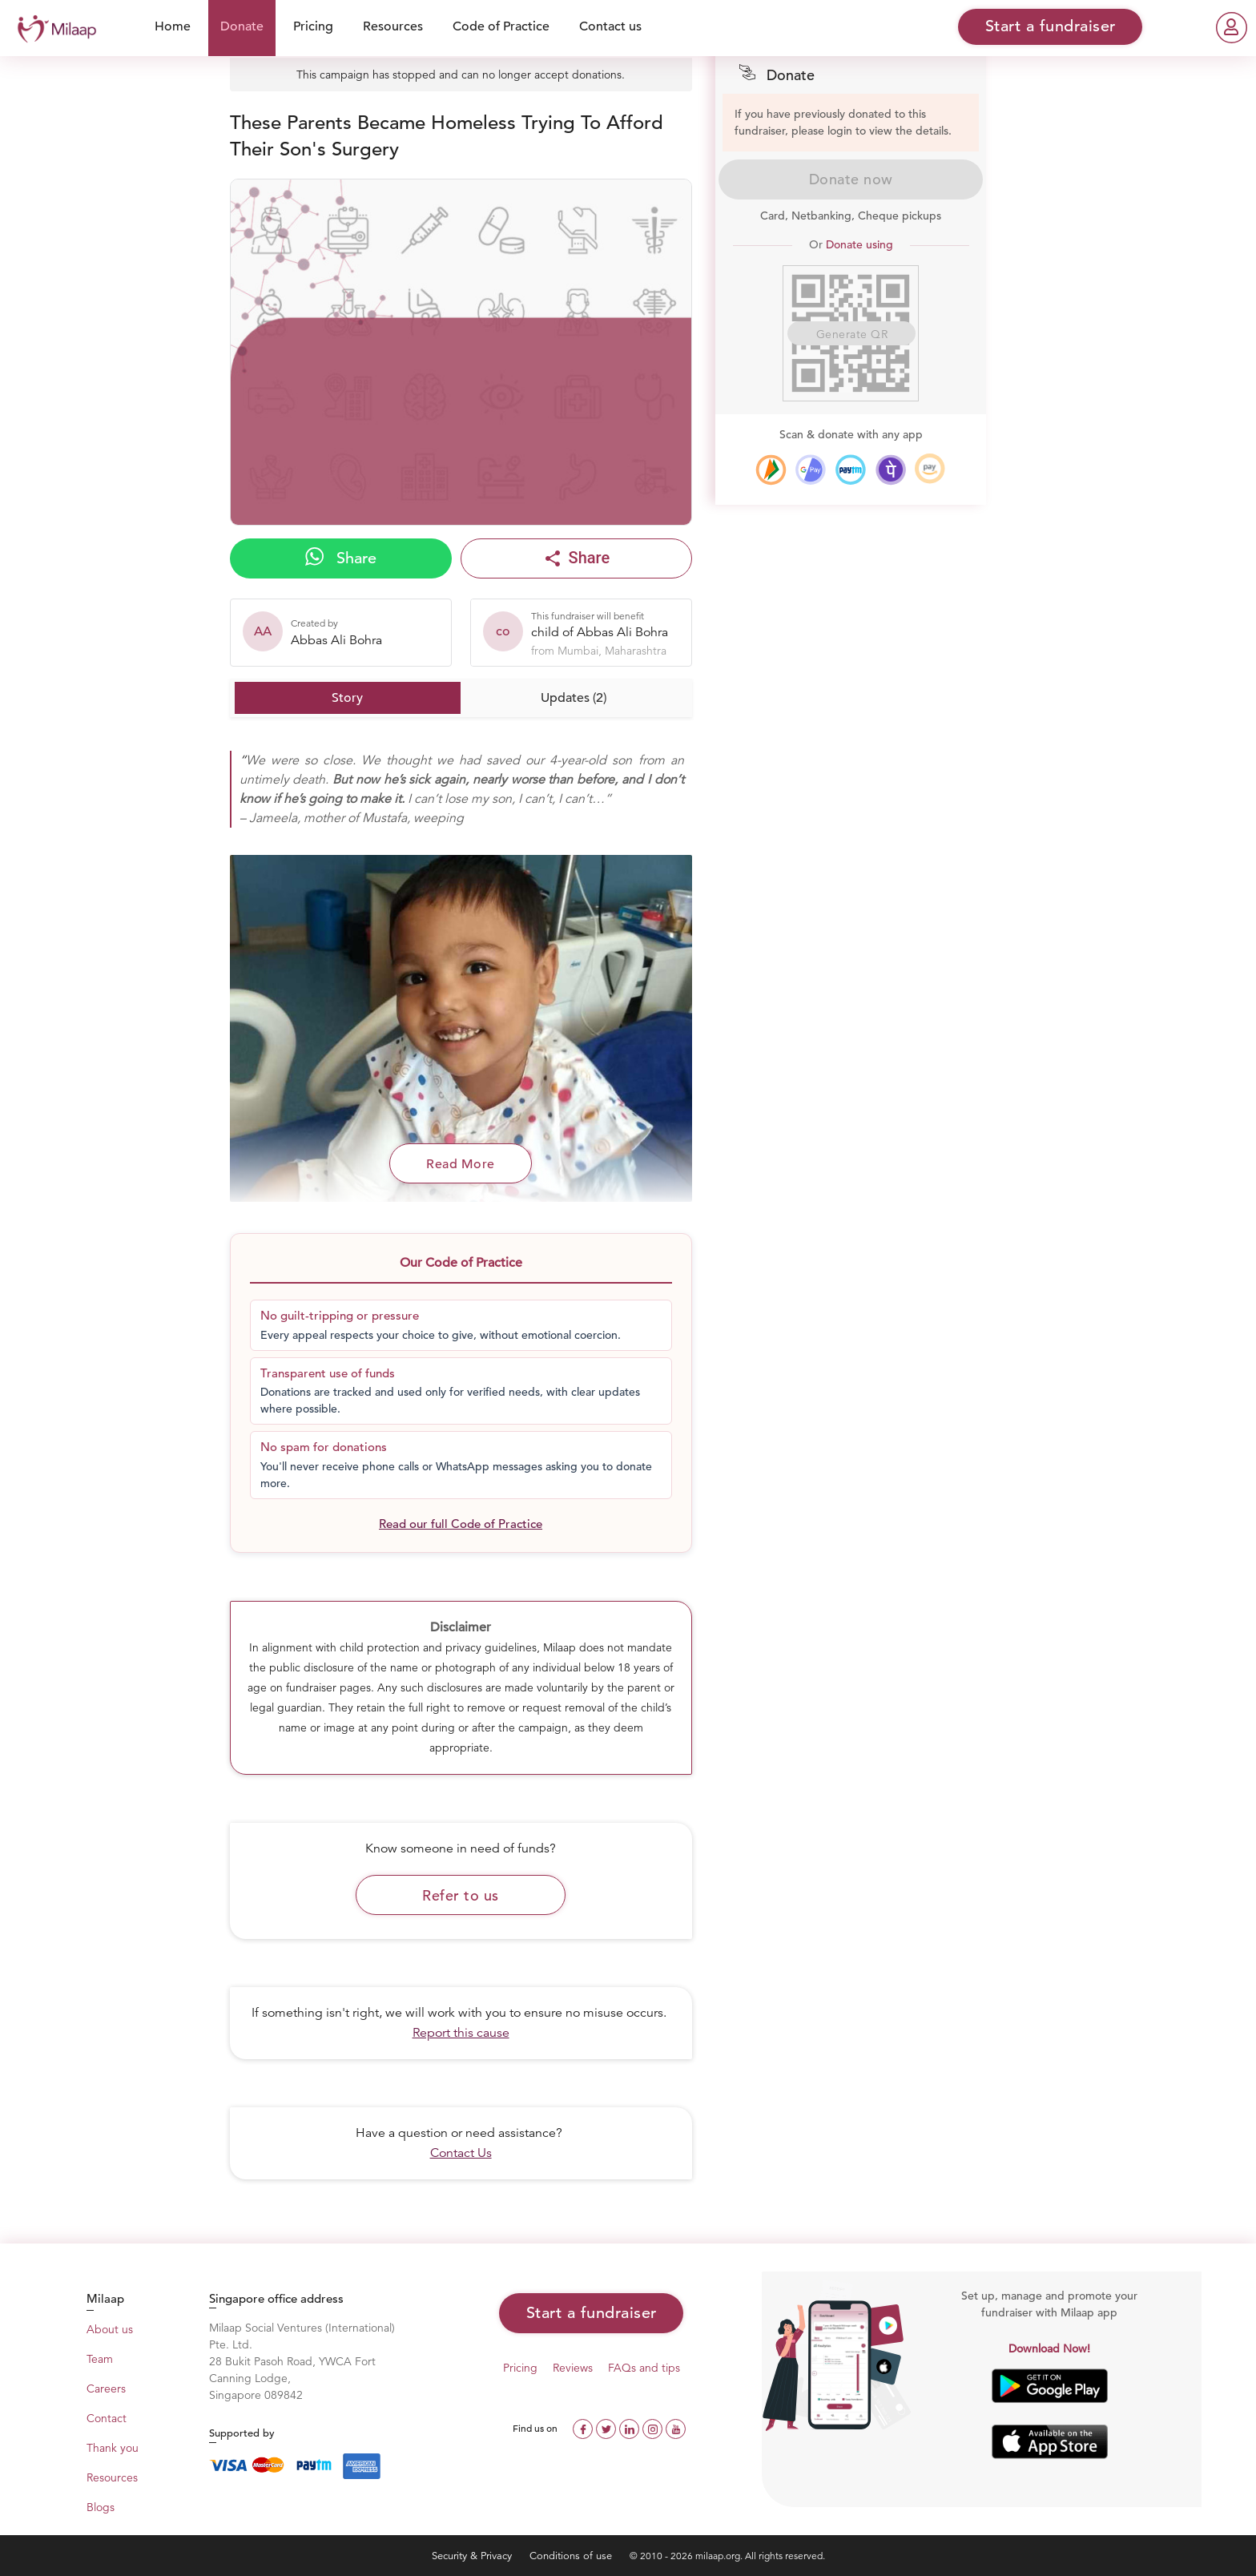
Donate (242, 26)
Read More (460, 1164)
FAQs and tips (644, 2367)
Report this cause (461, 2033)
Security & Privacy (473, 2555)
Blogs (101, 2507)
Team (100, 2359)
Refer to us (460, 1895)
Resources (393, 26)
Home (173, 26)
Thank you (113, 2448)
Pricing (313, 26)
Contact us (610, 26)
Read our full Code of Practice (460, 1523)
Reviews (573, 2367)
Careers (106, 2388)
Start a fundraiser (591, 2313)
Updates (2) (573, 698)
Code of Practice (501, 26)
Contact (107, 2418)
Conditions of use (572, 2555)
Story (347, 698)
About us (110, 2329)
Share (340, 557)
